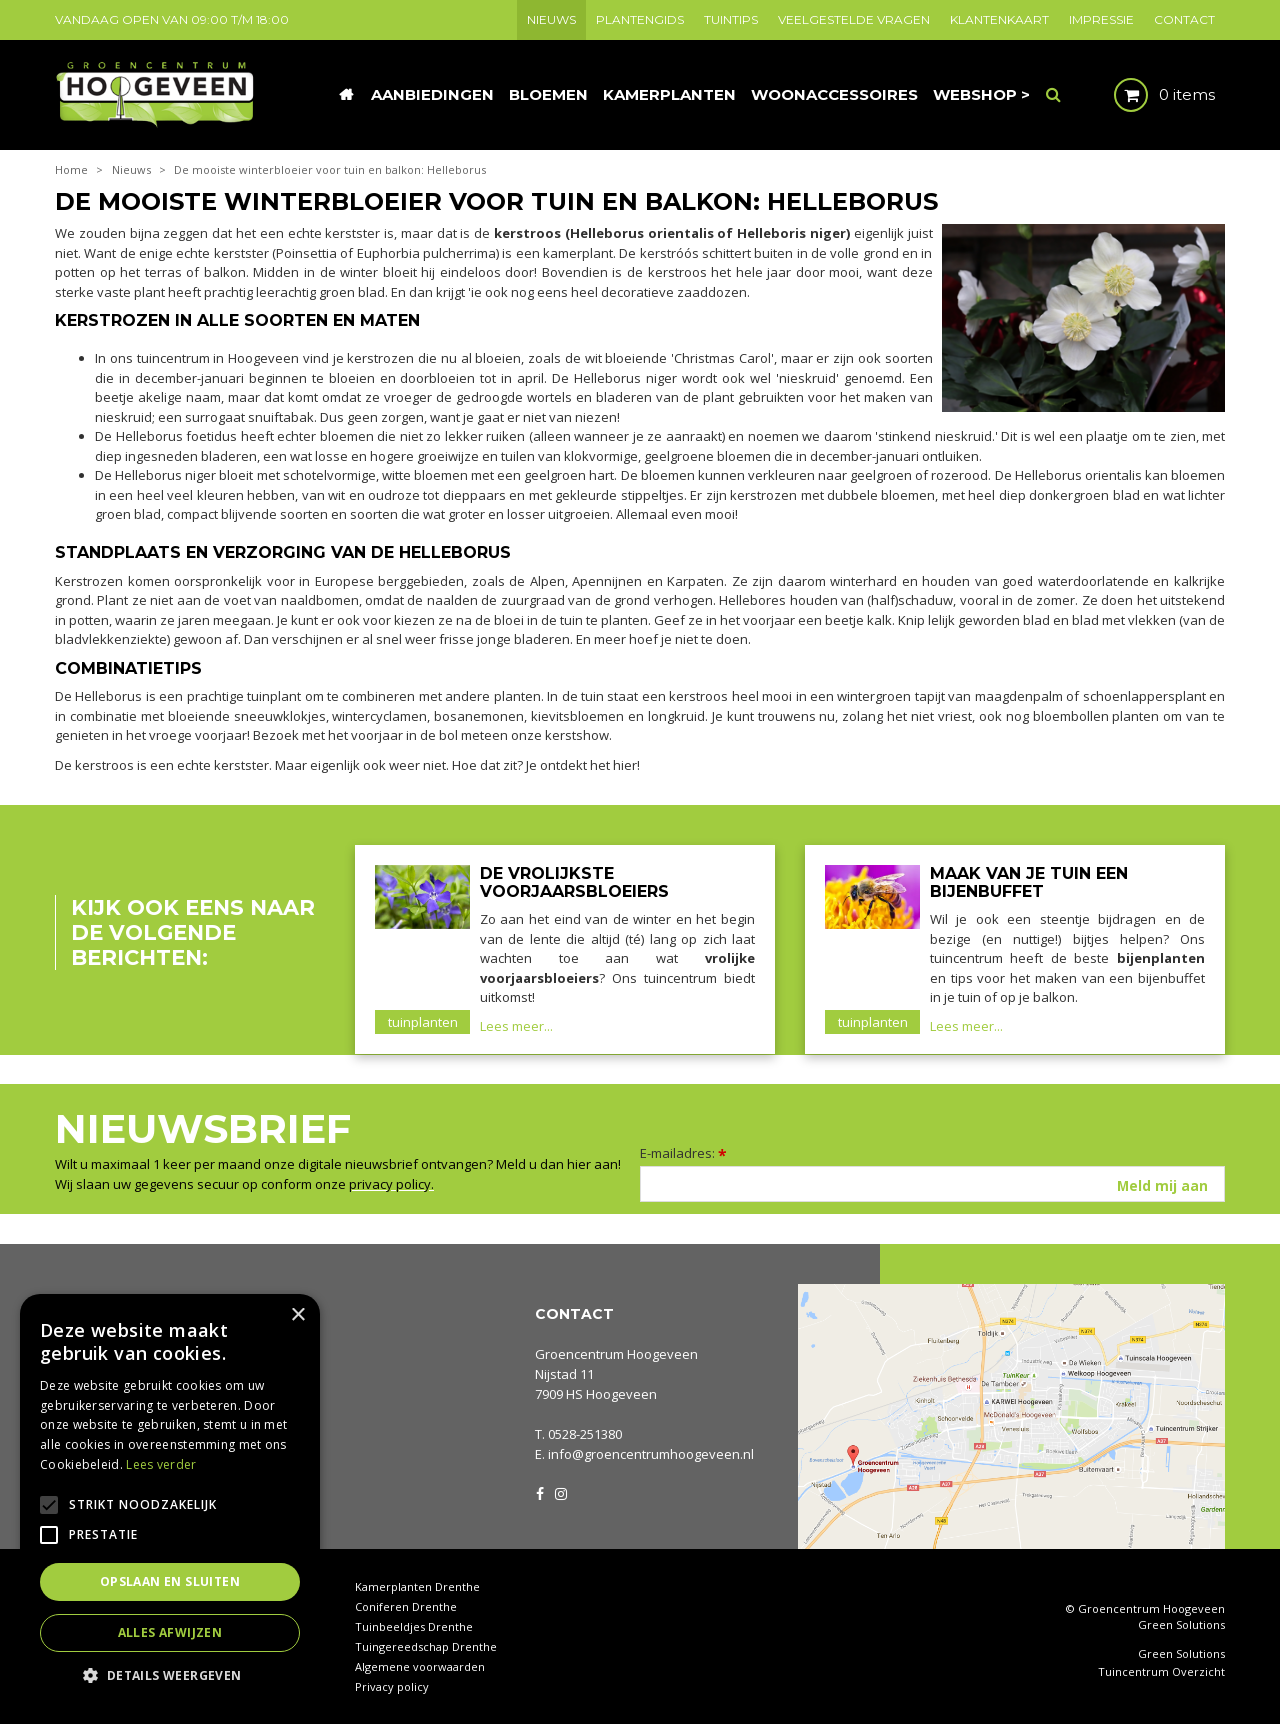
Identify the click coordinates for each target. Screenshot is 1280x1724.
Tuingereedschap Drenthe (426, 1646)
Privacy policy (392, 1686)
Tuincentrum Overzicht (1161, 1672)
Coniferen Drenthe (406, 1606)
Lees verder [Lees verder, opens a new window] (161, 1464)
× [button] (297, 1315)
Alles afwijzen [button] (170, 1632)
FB (540, 1492)
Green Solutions (1181, 1624)
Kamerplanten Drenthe (417, 1586)
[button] (170, 1674)
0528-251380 (585, 1434)
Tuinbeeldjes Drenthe (414, 1626)
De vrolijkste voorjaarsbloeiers (574, 882)
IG (560, 1492)
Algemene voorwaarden (420, 1666)
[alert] (170, 1499)
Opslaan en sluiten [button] (170, 1581)
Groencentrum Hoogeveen (616, 1354)
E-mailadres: (683, 1153)
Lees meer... (516, 1026)
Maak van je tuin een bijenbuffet (1029, 882)
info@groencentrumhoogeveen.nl (651, 1454)
